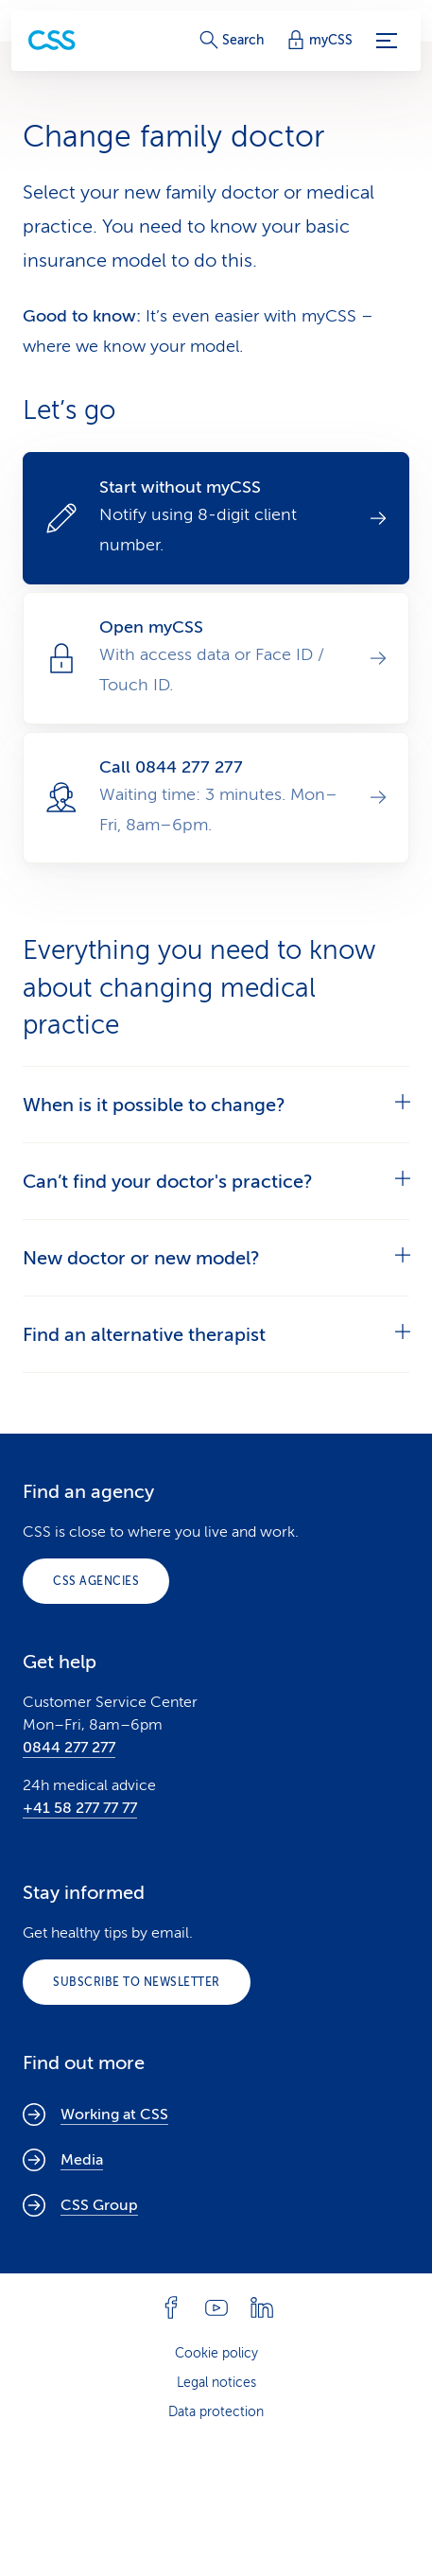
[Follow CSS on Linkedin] (262, 2307)
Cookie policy (216, 2353)
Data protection (216, 2412)
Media (63, 2160)
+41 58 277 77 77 (80, 1808)
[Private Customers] (52, 40)
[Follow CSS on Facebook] (171, 2307)
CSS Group (80, 2205)
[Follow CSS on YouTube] (216, 2307)
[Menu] (386, 40)
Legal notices (216, 2383)
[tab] (216, 1104)
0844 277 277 (69, 1747)
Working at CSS (95, 2114)
